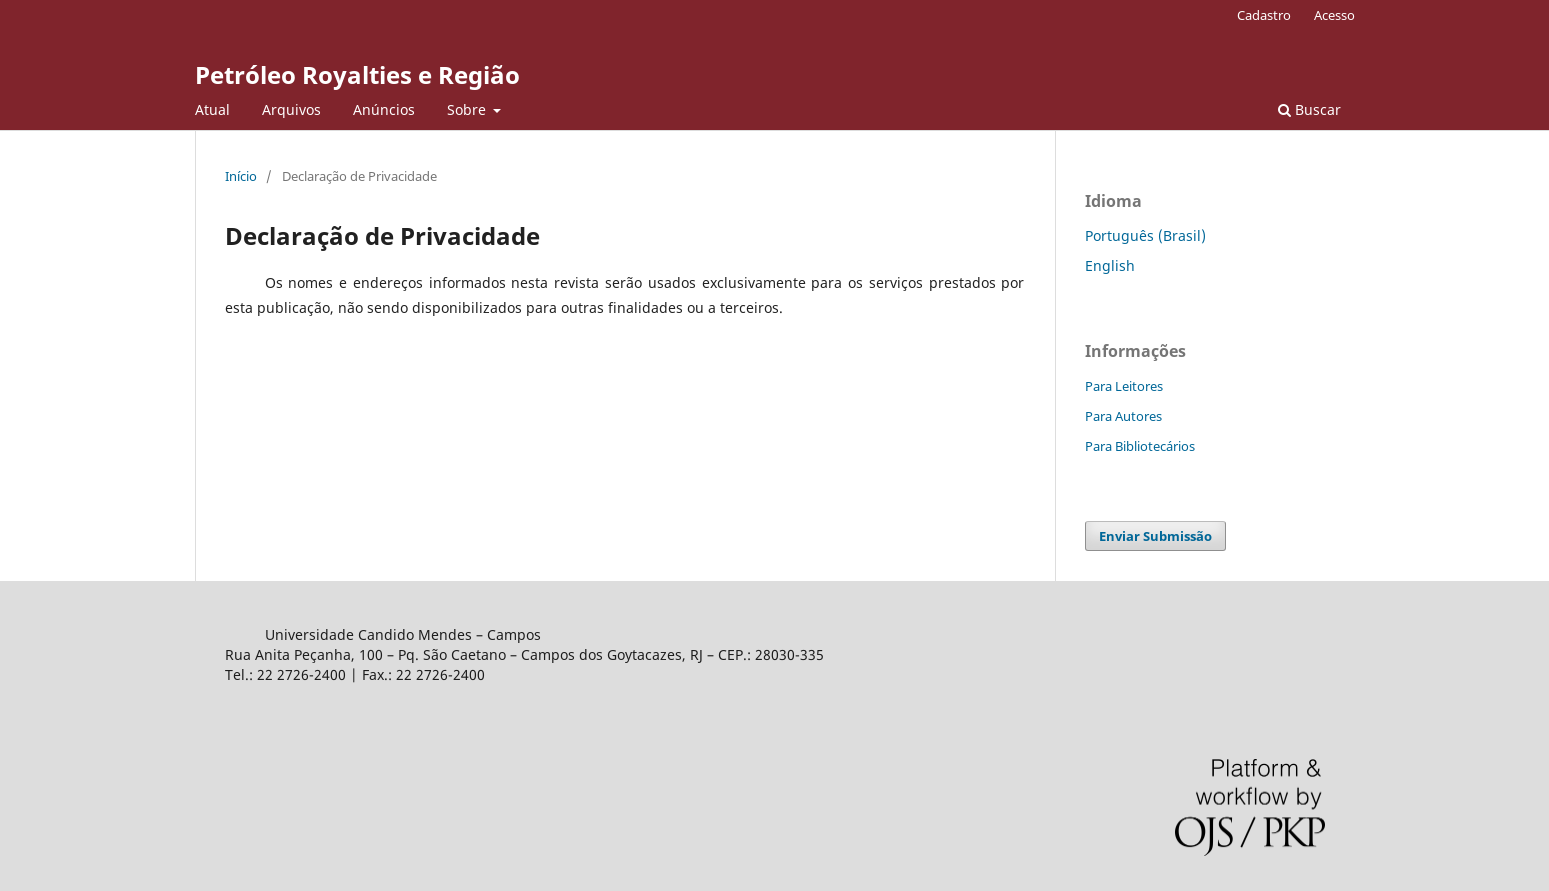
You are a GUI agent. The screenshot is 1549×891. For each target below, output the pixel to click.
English (1110, 265)
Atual (212, 109)
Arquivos (291, 109)
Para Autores (1123, 416)
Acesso (1334, 15)
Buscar (1309, 109)
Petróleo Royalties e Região (357, 74)
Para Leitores (1124, 386)
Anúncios (384, 109)
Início (241, 176)
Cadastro (1264, 15)
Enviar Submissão (1155, 536)
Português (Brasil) (1145, 235)
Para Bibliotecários (1140, 446)
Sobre (468, 109)
